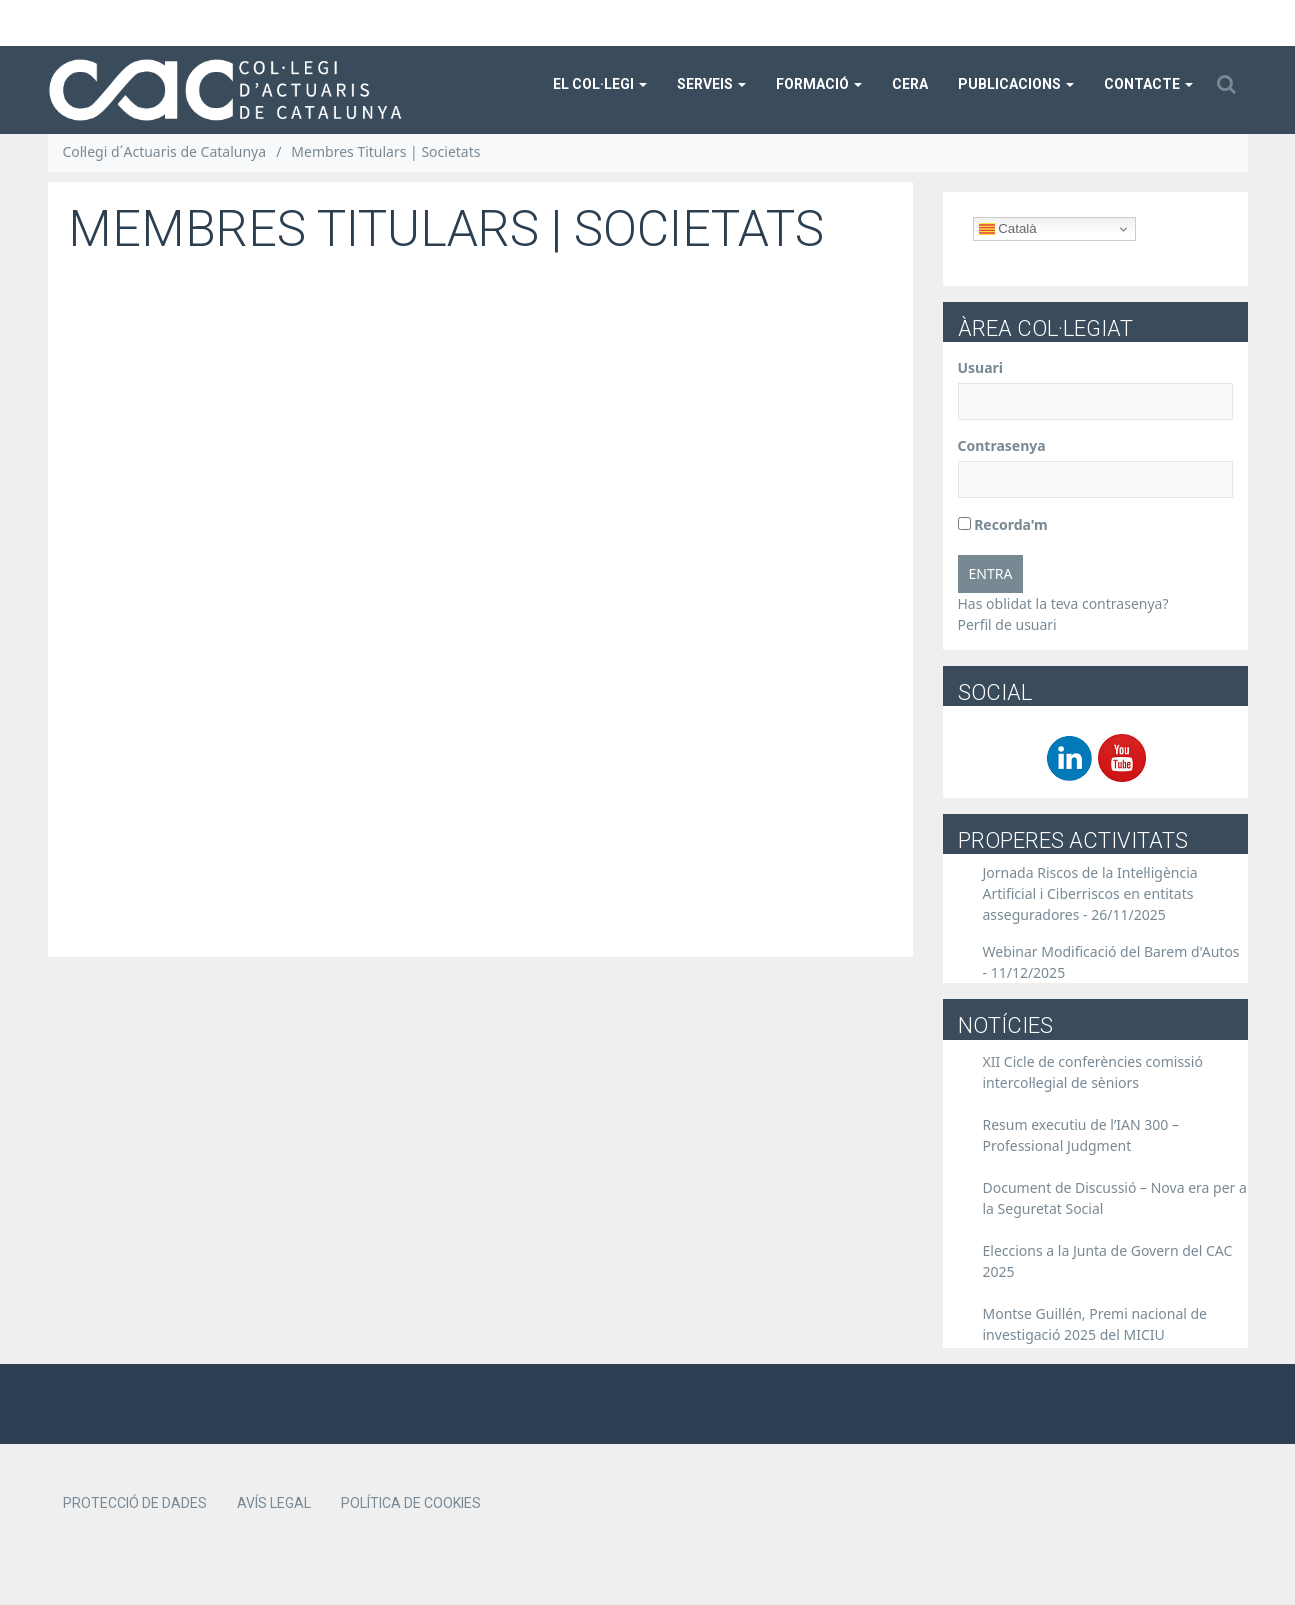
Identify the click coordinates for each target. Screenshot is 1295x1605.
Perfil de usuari (1007, 624)
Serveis (711, 84)
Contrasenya (1002, 445)
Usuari (981, 367)
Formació (819, 84)
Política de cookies (411, 1503)
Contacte (1148, 84)
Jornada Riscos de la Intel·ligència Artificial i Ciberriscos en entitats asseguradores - (1090, 893)
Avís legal (274, 1503)
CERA (910, 84)
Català (1008, 229)
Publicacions (1016, 84)
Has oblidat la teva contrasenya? (1063, 603)
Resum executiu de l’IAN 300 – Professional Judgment (1081, 1135)
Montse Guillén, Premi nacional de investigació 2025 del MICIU (1095, 1324)
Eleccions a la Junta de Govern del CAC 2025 (1108, 1261)
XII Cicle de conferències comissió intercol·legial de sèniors (1093, 1072)
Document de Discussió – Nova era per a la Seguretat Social (1115, 1198)
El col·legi (600, 84)
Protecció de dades (135, 1503)
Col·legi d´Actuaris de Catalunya (165, 151)
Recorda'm (1003, 524)
